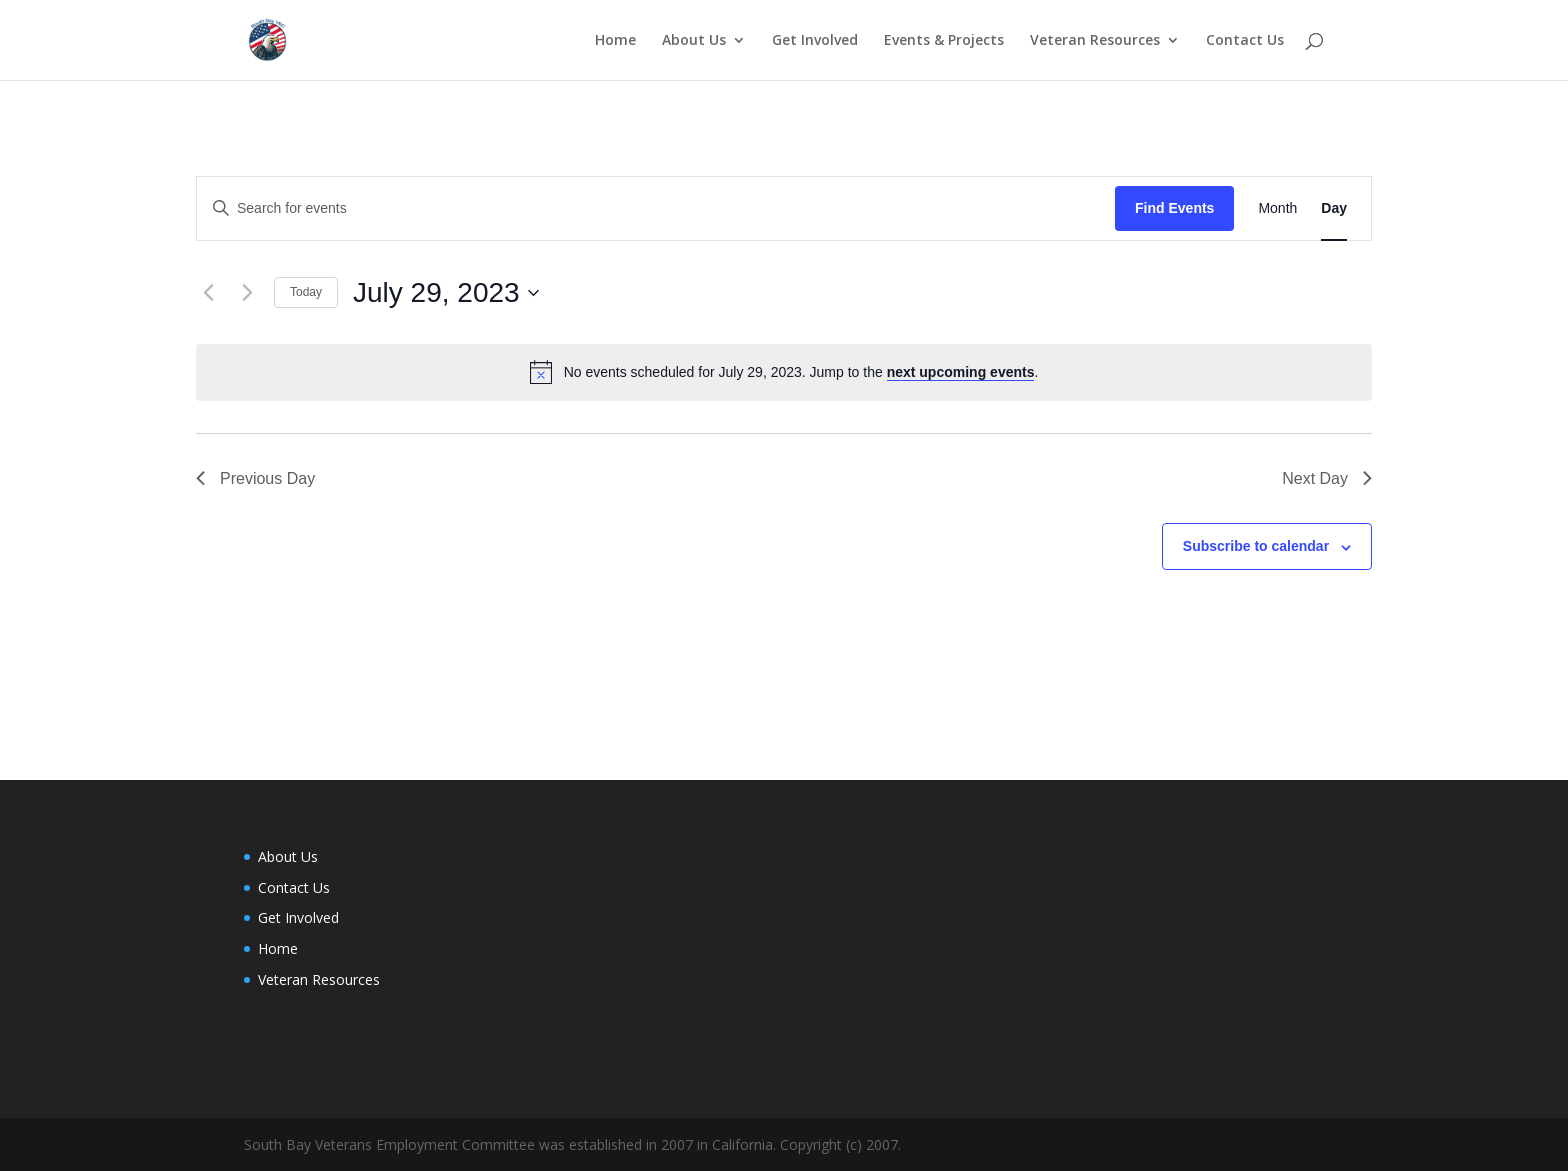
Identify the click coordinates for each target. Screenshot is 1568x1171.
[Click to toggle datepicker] (446, 293)
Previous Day (255, 478)
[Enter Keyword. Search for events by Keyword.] (656, 208)
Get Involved (815, 41)
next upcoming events (961, 372)
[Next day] (247, 293)
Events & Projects (944, 41)
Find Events (1174, 208)
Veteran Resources (1095, 41)
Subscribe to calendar (1256, 546)
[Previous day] (208, 293)
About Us (694, 41)
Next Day (1327, 478)
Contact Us (1245, 41)
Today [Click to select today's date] (306, 292)
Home (615, 41)
